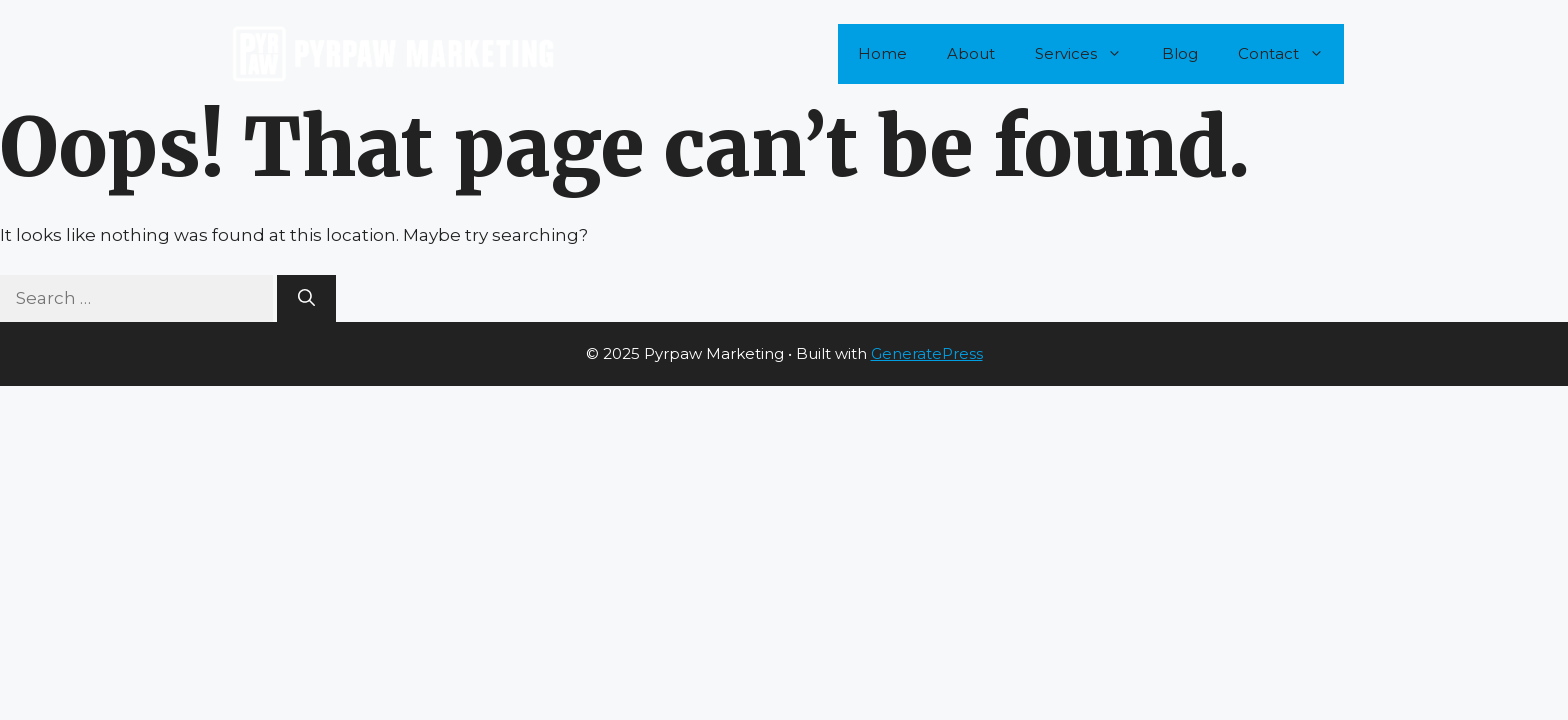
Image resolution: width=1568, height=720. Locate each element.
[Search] (306, 299)
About (971, 53)
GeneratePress (927, 353)
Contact (1291, 54)
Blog (1180, 53)
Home (882, 53)
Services (1088, 54)
